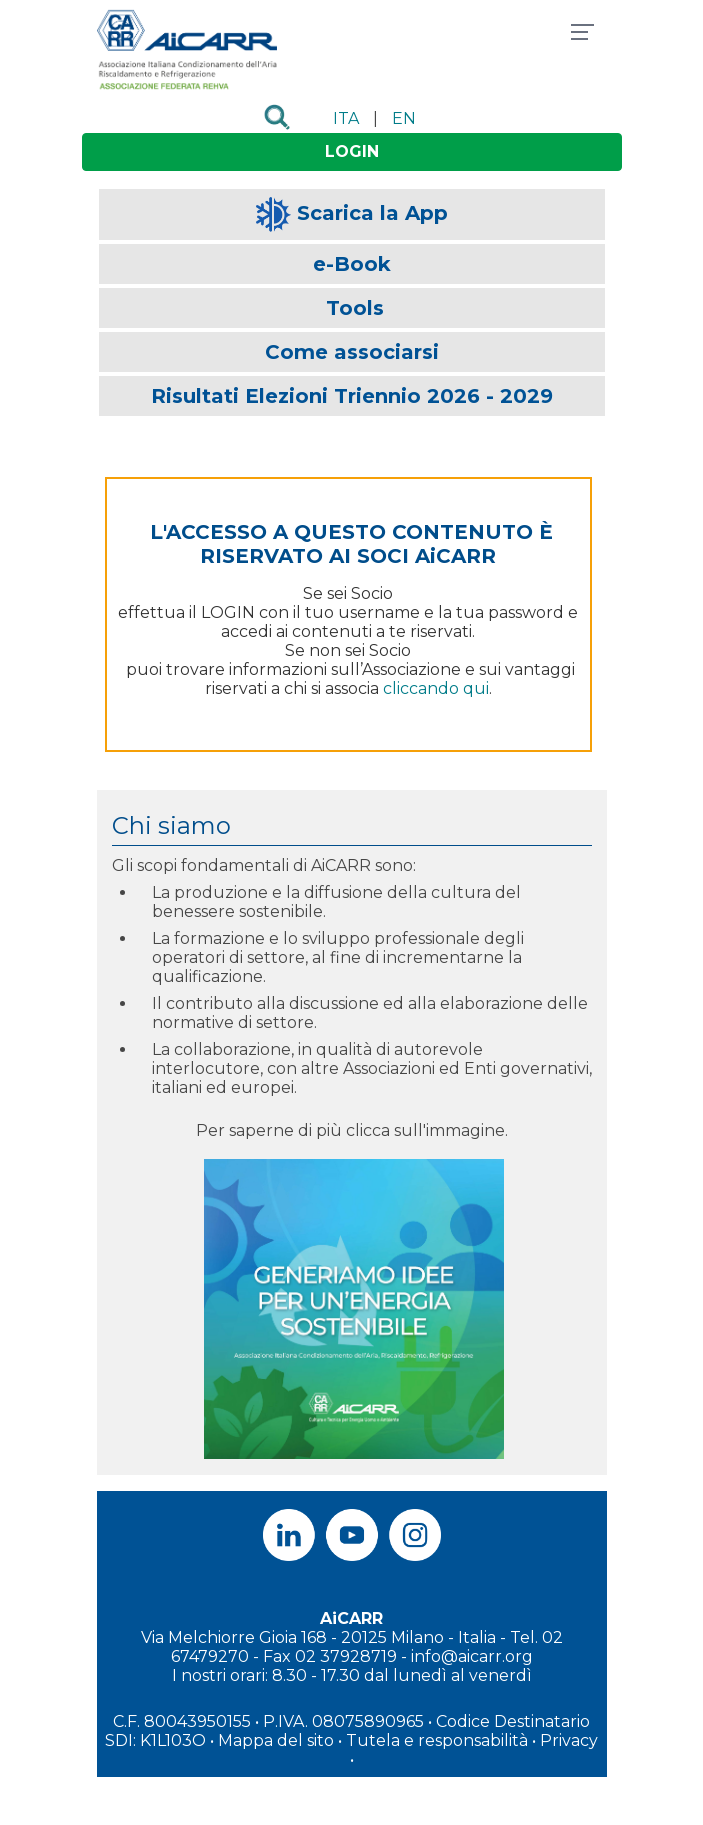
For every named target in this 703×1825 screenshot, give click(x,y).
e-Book (352, 264)
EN (404, 118)
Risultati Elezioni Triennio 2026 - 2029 (352, 396)
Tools (355, 308)
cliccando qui (436, 688)
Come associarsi (352, 352)
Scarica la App (372, 213)
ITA (346, 118)
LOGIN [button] (352, 151)
